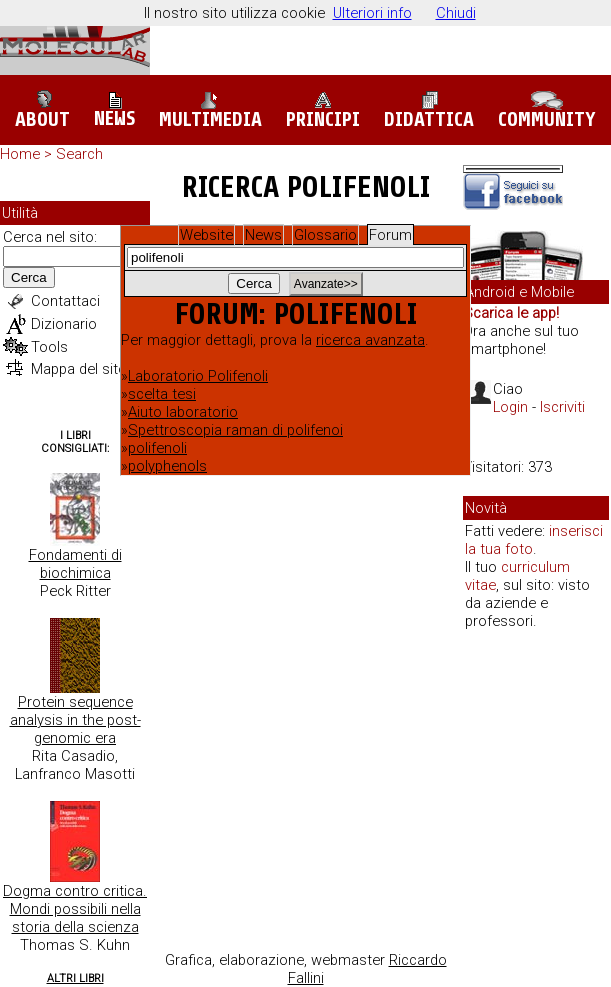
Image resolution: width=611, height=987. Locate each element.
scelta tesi (162, 394)
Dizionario (64, 324)
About (42, 110)
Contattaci (65, 301)
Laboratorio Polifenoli (198, 376)
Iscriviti (562, 407)
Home (20, 154)
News (114, 111)
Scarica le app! (511, 313)
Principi (323, 110)
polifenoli (157, 448)
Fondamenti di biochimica (75, 564)
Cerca (29, 277)
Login (510, 407)
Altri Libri (75, 978)
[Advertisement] (536, 714)
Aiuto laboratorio (183, 412)
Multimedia (210, 110)
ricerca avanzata (370, 340)
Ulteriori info (372, 13)
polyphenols (167, 466)
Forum (390, 235)
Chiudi (456, 13)
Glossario (325, 235)
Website (206, 235)
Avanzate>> (326, 284)
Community (547, 111)
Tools (49, 347)
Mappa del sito (79, 369)
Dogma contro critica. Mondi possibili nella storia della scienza (75, 909)
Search (79, 154)
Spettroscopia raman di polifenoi (235, 430)
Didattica (429, 110)
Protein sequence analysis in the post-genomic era (75, 720)
